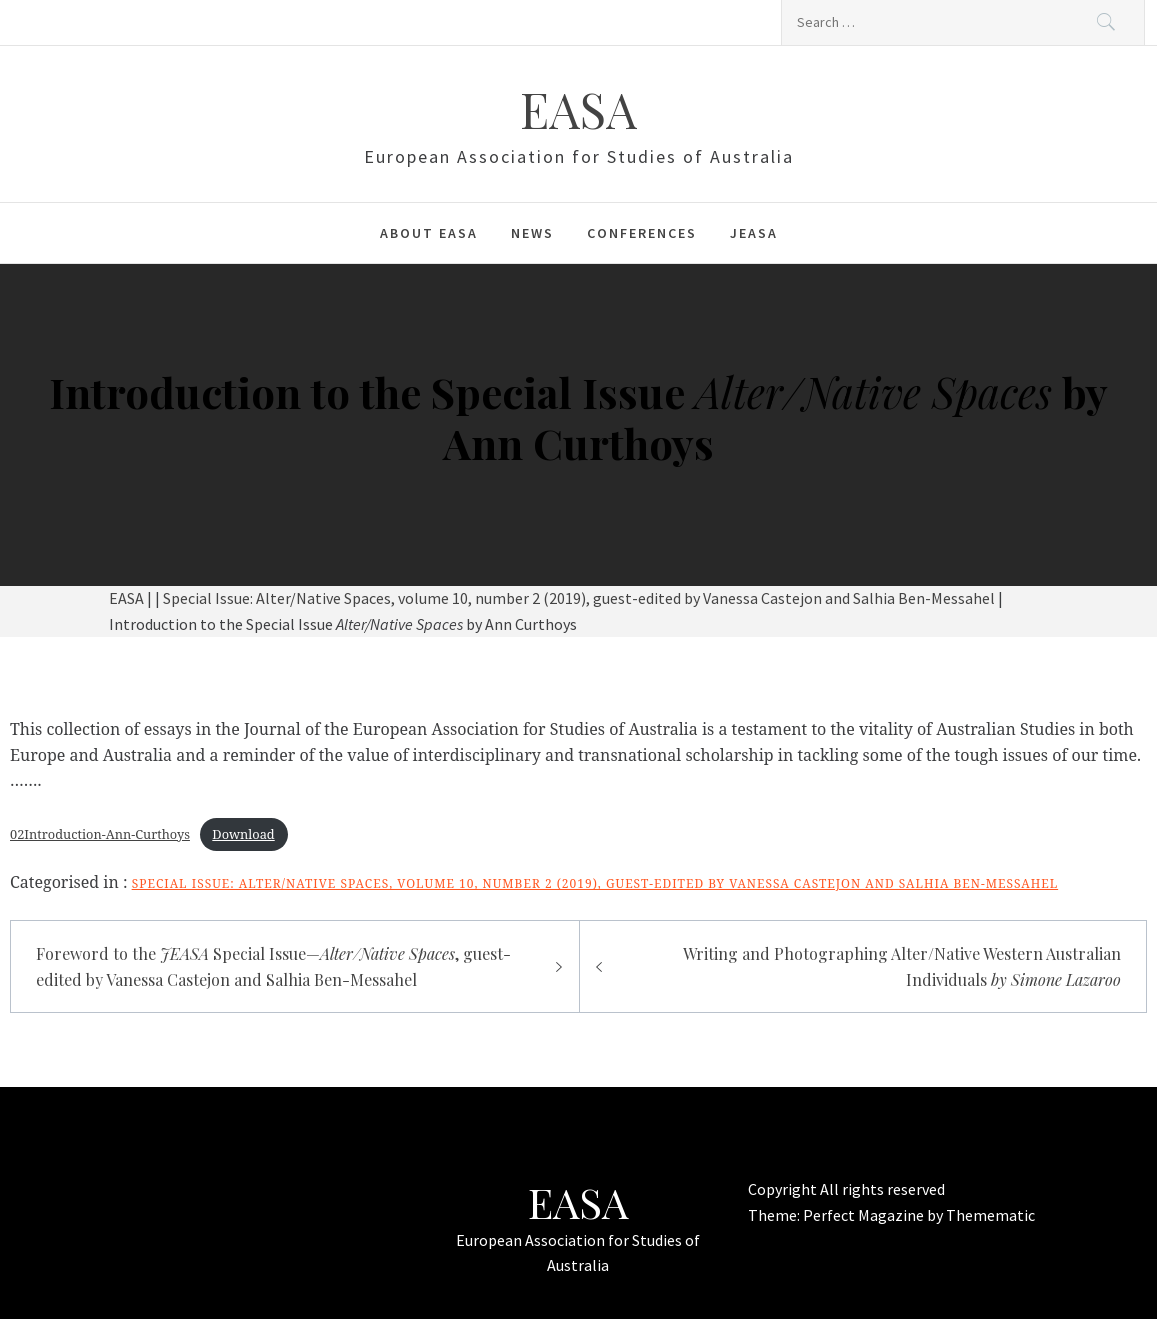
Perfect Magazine (865, 1215)
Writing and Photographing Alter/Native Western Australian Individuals (902, 966)
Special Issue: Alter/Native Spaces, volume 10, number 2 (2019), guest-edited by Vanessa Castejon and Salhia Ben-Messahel (595, 883)
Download (243, 834)
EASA (578, 109)
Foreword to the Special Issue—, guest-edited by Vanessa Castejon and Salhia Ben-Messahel (273, 966)
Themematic (990, 1215)
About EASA (429, 233)
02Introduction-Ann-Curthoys (100, 834)
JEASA (754, 233)
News (532, 233)
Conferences (642, 233)
